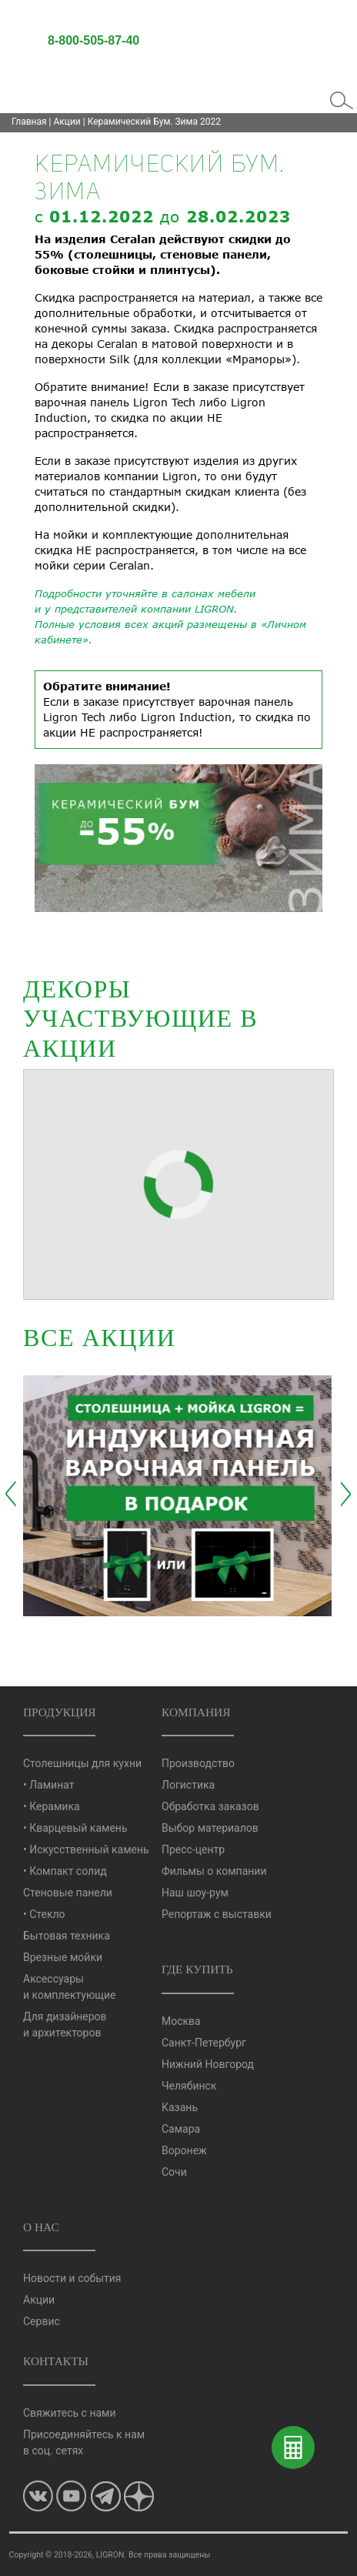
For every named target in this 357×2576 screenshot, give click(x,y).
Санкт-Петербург (204, 2042)
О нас (41, 2227)
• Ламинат (49, 1785)
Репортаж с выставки (217, 1914)
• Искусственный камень (86, 1849)
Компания (196, 1712)
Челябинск (189, 2086)
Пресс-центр (193, 1849)
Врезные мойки (62, 1957)
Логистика (188, 1785)
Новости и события (72, 2278)
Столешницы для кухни (82, 1763)
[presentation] (10, 1494)
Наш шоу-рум (195, 1892)
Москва (181, 2021)
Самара (181, 2129)
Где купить (197, 1969)
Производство (198, 1763)
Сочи (174, 2172)
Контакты (55, 2360)
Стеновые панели (67, 1892)
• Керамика (51, 1806)
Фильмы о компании (214, 1871)
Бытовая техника (66, 1935)
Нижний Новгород (208, 2064)
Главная (29, 121)
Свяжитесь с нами (69, 2413)
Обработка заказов (210, 1806)
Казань (180, 2107)
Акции (67, 121)
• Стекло (44, 1914)
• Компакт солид (65, 1871)
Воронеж (184, 2150)
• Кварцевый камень (75, 1828)
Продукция (59, 1712)
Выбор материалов (210, 1828)
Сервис (41, 2321)
